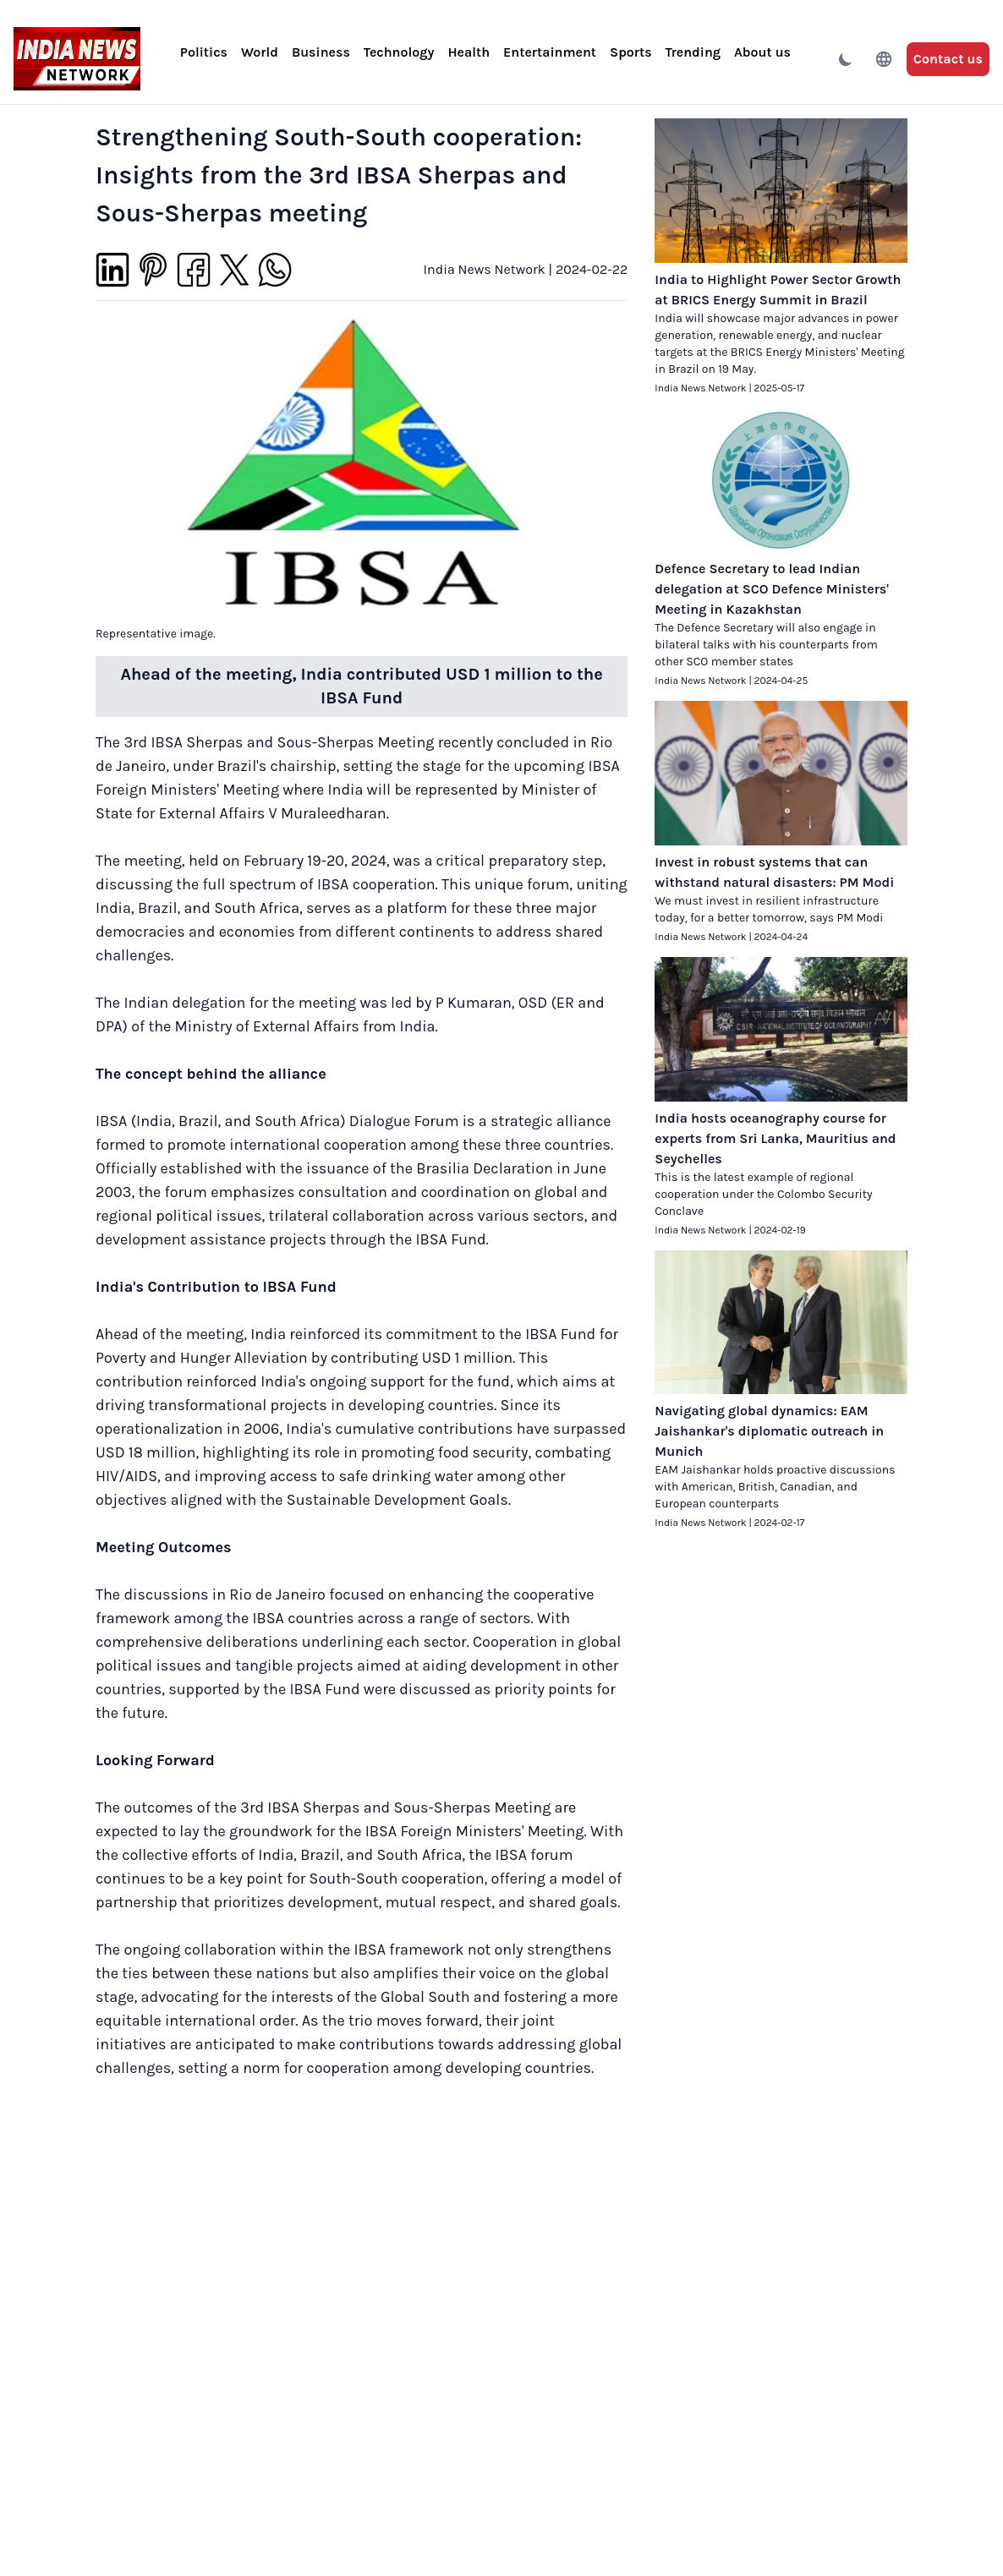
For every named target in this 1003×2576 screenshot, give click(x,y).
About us (762, 52)
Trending (693, 52)
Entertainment (549, 52)
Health (468, 52)
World (259, 52)
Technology (399, 52)
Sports (630, 52)
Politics (203, 52)
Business (321, 52)
